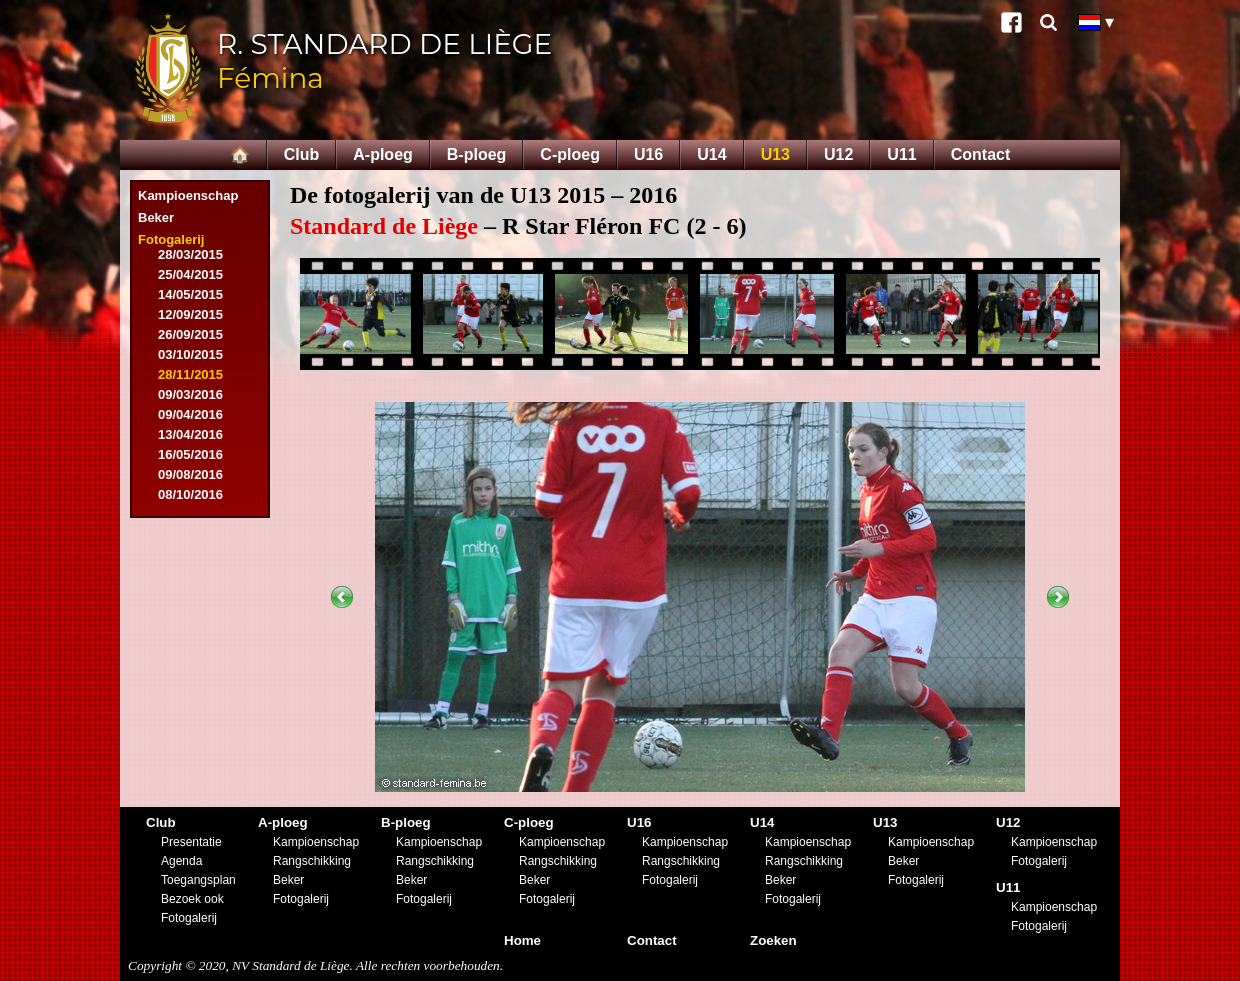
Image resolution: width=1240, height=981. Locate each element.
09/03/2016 (190, 394)
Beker (156, 217)
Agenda (181, 861)
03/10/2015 (190, 354)
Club (302, 154)
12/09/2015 (190, 314)
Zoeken (773, 940)
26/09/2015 (190, 334)
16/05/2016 (190, 454)
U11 (901, 154)
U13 (775, 154)
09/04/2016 (190, 414)
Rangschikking (312, 861)
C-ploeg (570, 154)
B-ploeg (477, 154)
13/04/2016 (190, 434)
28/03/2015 (190, 254)
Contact (981, 154)
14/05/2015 (190, 294)
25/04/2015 (190, 274)
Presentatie (191, 842)
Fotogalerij (171, 239)
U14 (711, 154)
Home (522, 940)
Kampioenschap (188, 195)
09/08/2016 (190, 474)
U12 (838, 154)
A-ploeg (383, 154)
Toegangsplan (198, 880)
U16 (648, 154)
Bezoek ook (192, 899)
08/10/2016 (190, 494)
